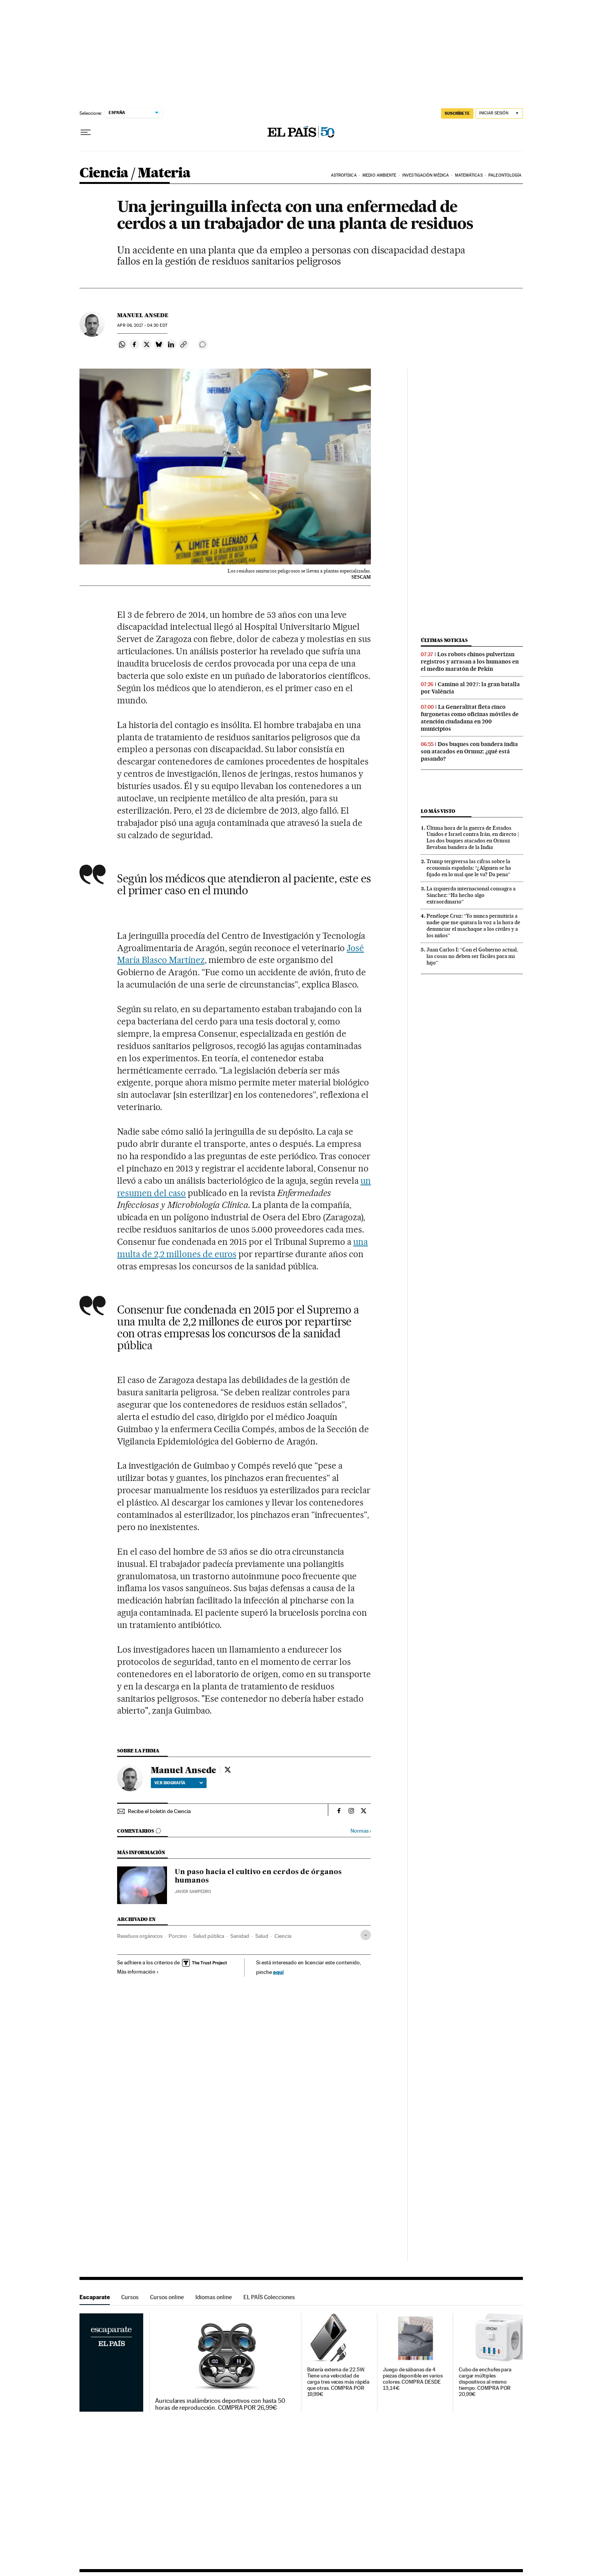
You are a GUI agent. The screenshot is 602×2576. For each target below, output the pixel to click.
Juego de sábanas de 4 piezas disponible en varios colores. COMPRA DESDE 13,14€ (413, 2379)
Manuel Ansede (143, 315)
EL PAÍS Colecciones (269, 2297)
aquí (278, 1972)
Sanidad (239, 1936)
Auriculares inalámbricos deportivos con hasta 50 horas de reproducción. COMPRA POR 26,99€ (220, 2404)
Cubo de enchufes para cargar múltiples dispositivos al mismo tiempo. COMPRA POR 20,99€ (485, 2382)
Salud (261, 1936)
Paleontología (504, 175)
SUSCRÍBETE (457, 113)
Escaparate (94, 2297)
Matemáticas (469, 175)
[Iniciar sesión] (499, 113)
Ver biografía (178, 1782)
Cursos (130, 2297)
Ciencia (283, 1936)
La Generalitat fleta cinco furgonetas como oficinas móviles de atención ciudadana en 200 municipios (470, 717)
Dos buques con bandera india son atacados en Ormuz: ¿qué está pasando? (469, 751)
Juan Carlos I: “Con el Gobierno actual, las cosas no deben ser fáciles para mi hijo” (472, 956)
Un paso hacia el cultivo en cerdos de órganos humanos (258, 1876)
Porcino (178, 1936)
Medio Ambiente (379, 175)
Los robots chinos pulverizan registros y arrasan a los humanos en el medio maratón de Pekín (470, 661)
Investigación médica (425, 175)
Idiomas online (213, 2297)
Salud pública (208, 1936)
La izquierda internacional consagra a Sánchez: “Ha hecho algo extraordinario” (471, 895)
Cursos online (167, 2297)
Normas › (361, 1831)
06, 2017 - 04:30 (142, 325)
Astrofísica (344, 175)
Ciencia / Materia (135, 173)
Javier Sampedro (193, 1891)
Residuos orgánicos (139, 1936)
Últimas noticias (444, 640)
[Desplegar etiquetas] (366, 1935)
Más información (138, 1972)
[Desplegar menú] (85, 132)
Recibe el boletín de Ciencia (159, 1811)
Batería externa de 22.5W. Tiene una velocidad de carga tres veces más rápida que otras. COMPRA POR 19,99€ (338, 2382)
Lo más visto (438, 811)
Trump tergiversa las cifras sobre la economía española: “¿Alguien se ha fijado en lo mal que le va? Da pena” (469, 867)
